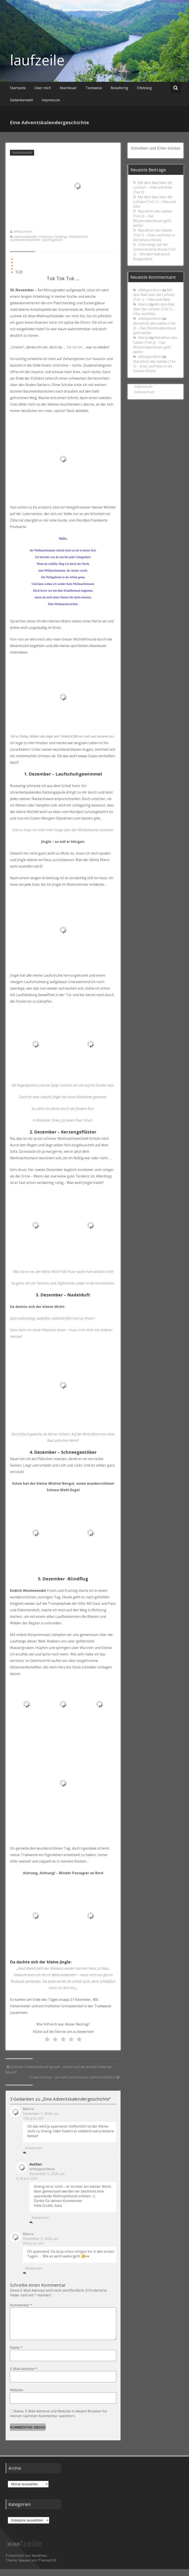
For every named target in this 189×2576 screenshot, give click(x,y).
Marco (28, 2108)
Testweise (94, 87)
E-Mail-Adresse (23, 2375)
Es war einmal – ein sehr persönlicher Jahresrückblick (75, 2077)
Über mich (42, 87)
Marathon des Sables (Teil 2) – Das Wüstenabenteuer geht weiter (152, 218)
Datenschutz (144, 392)
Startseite (18, 87)
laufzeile (37, 59)
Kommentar (21, 2305)
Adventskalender (25, 237)
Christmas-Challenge (53, 237)
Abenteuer (68, 87)
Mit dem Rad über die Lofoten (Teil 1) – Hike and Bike (154, 202)
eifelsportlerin (22, 231)
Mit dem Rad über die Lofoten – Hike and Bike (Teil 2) (152, 187)
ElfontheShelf (78, 237)
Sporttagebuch (52, 240)
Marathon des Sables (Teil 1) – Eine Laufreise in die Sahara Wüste (154, 235)
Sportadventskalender (25, 240)
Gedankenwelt (21, 100)
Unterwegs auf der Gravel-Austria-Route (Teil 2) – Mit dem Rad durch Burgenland (154, 251)
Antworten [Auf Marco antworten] (33, 2148)
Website (16, 2396)
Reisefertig (119, 87)
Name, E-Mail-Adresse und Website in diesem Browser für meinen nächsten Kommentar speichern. (58, 2420)
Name (16, 2354)
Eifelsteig (144, 87)
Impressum (51, 100)
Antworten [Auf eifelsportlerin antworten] (40, 2217)
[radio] (47, 2039)
